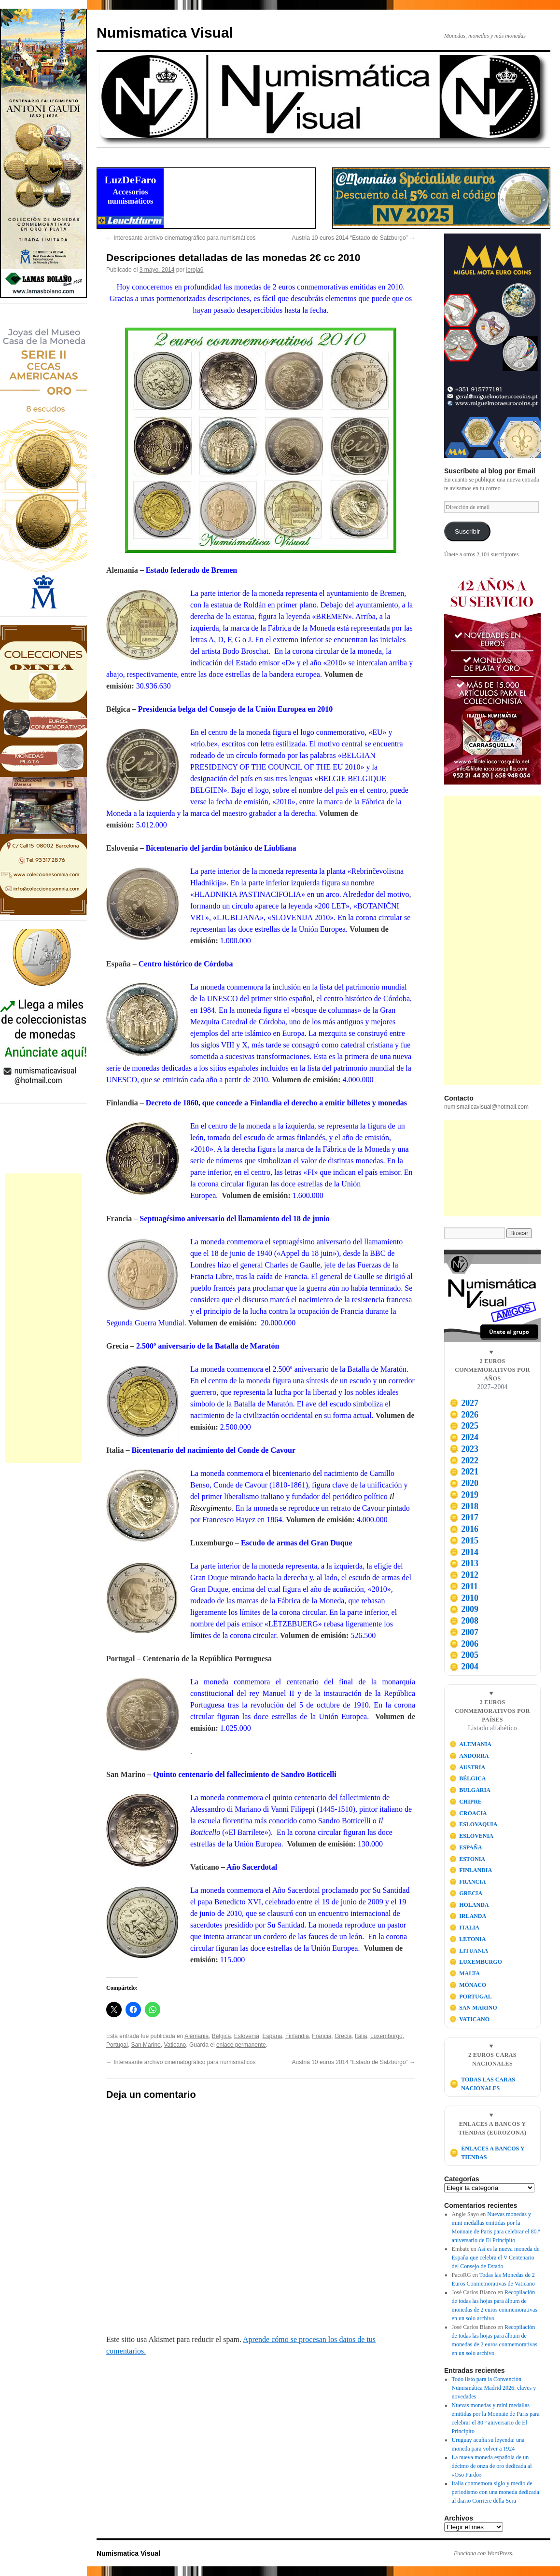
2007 (463, 1632)
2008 (463, 1620)
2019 (463, 1495)
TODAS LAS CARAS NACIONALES (482, 2084)
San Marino (145, 2044)
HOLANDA (469, 1905)
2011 (463, 1586)
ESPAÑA (465, 1847)
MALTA (464, 1973)
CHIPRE (465, 1801)
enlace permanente (241, 2044)
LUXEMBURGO (475, 1961)
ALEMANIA (470, 1744)
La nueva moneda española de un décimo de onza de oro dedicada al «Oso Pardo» (492, 2466)
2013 (463, 1563)
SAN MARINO (473, 2007)
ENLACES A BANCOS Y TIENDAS (486, 2153)
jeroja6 (194, 269)
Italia (361, 2036)
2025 (463, 1426)
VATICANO (469, 2019)
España (272, 2036)
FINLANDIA (470, 1870)
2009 (463, 1609)
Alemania (196, 2036)
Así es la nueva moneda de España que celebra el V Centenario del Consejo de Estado (496, 2257)
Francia (321, 2036)
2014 (463, 1552)
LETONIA (467, 1939)
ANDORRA (469, 1755)
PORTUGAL (470, 1996)
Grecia (343, 2036)
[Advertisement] (43, 1318)
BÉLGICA (467, 1778)
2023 (463, 1449)
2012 (463, 1575)
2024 (463, 1437)
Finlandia (297, 2036)
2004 (463, 1666)
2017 (463, 1517)
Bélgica (221, 2036)
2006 (463, 1644)
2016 (463, 1529)
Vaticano (175, 2044)
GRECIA (466, 1893)
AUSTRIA (467, 1767)
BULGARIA (469, 1790)
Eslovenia (246, 2036)
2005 (463, 1655)
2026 (463, 1414)
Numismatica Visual (165, 33)
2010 (463, 1598)
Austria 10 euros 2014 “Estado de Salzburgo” (353, 237)
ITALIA (464, 1927)
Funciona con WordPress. (484, 2553)
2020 (463, 1483)
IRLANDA (468, 1916)
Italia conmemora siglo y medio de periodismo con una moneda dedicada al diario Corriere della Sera (495, 2492)
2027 (463, 1403)
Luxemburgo (386, 2036)
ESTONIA (467, 1859)
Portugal (117, 2044)
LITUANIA (469, 1950)
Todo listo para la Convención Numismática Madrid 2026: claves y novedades (494, 2388)
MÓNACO (468, 1985)
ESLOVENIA (471, 1836)
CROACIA (468, 1813)
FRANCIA (467, 1881)
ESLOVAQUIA (473, 1824)
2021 (463, 1471)
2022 (463, 1460)
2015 (463, 1540)
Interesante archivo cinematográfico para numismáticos (180, 237)
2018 (463, 1506)
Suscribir (467, 531)
